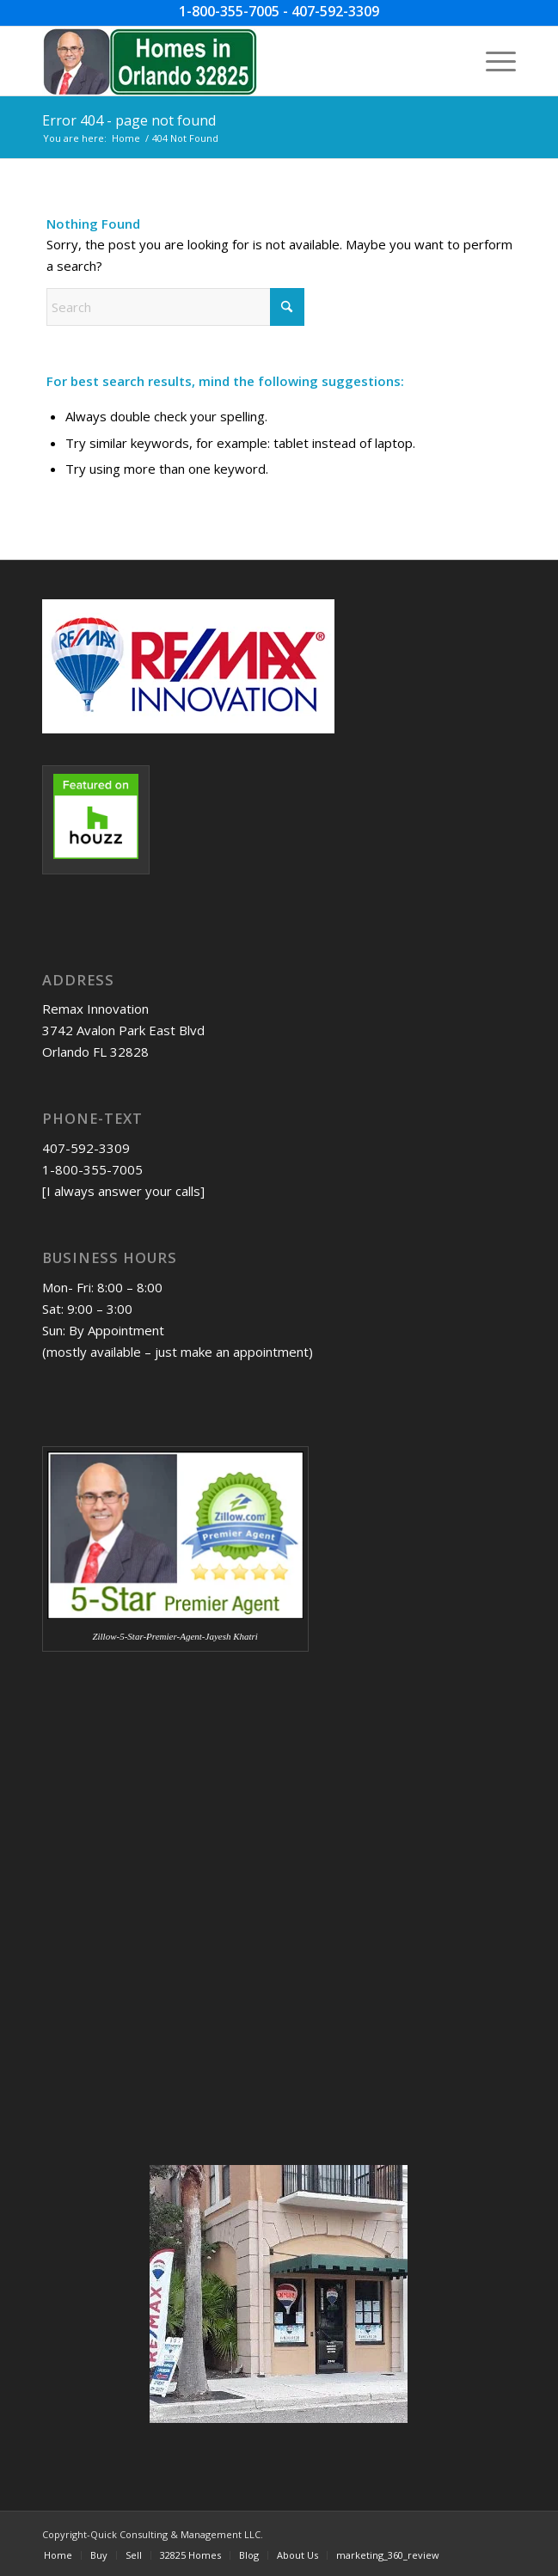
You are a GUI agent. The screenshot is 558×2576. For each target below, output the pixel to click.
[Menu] (492, 61)
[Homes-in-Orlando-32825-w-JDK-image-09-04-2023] (231, 61)
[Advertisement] (128, 1807)
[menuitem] (492, 61)
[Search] (175, 307)
